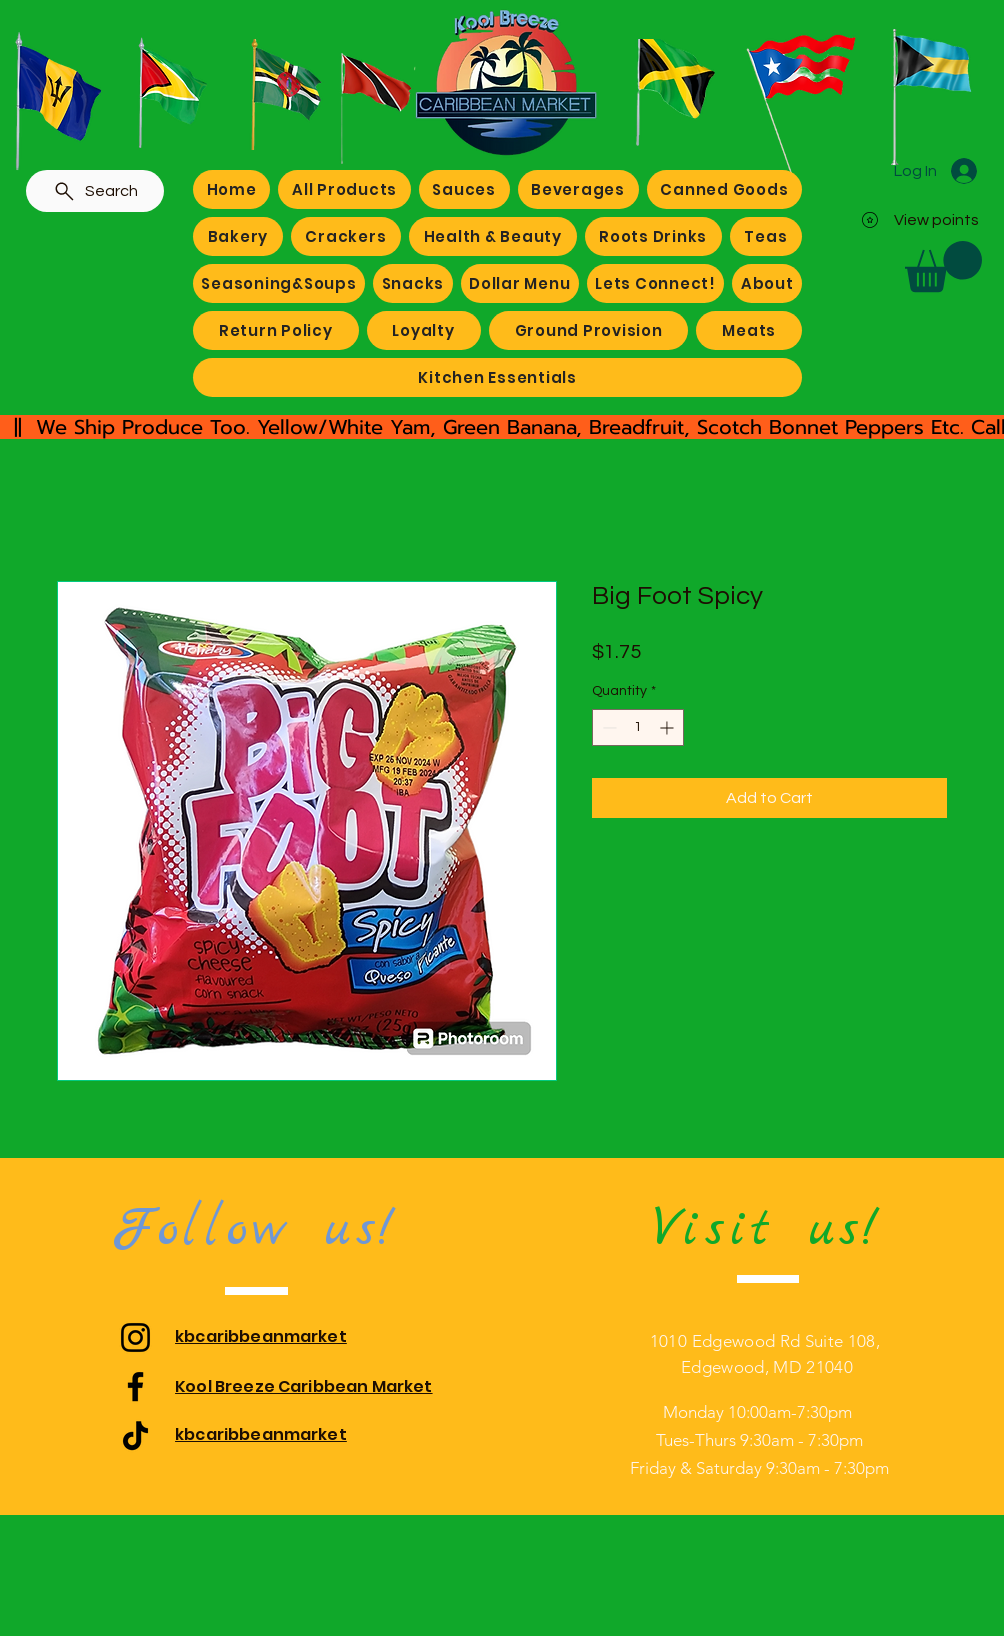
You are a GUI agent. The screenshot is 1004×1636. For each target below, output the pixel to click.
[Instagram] (135, 1337)
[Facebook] (135, 1386)
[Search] (95, 191)
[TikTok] (135, 1435)
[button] (943, 266)
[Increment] (668, 727)
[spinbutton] (638, 727)
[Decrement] (607, 727)
